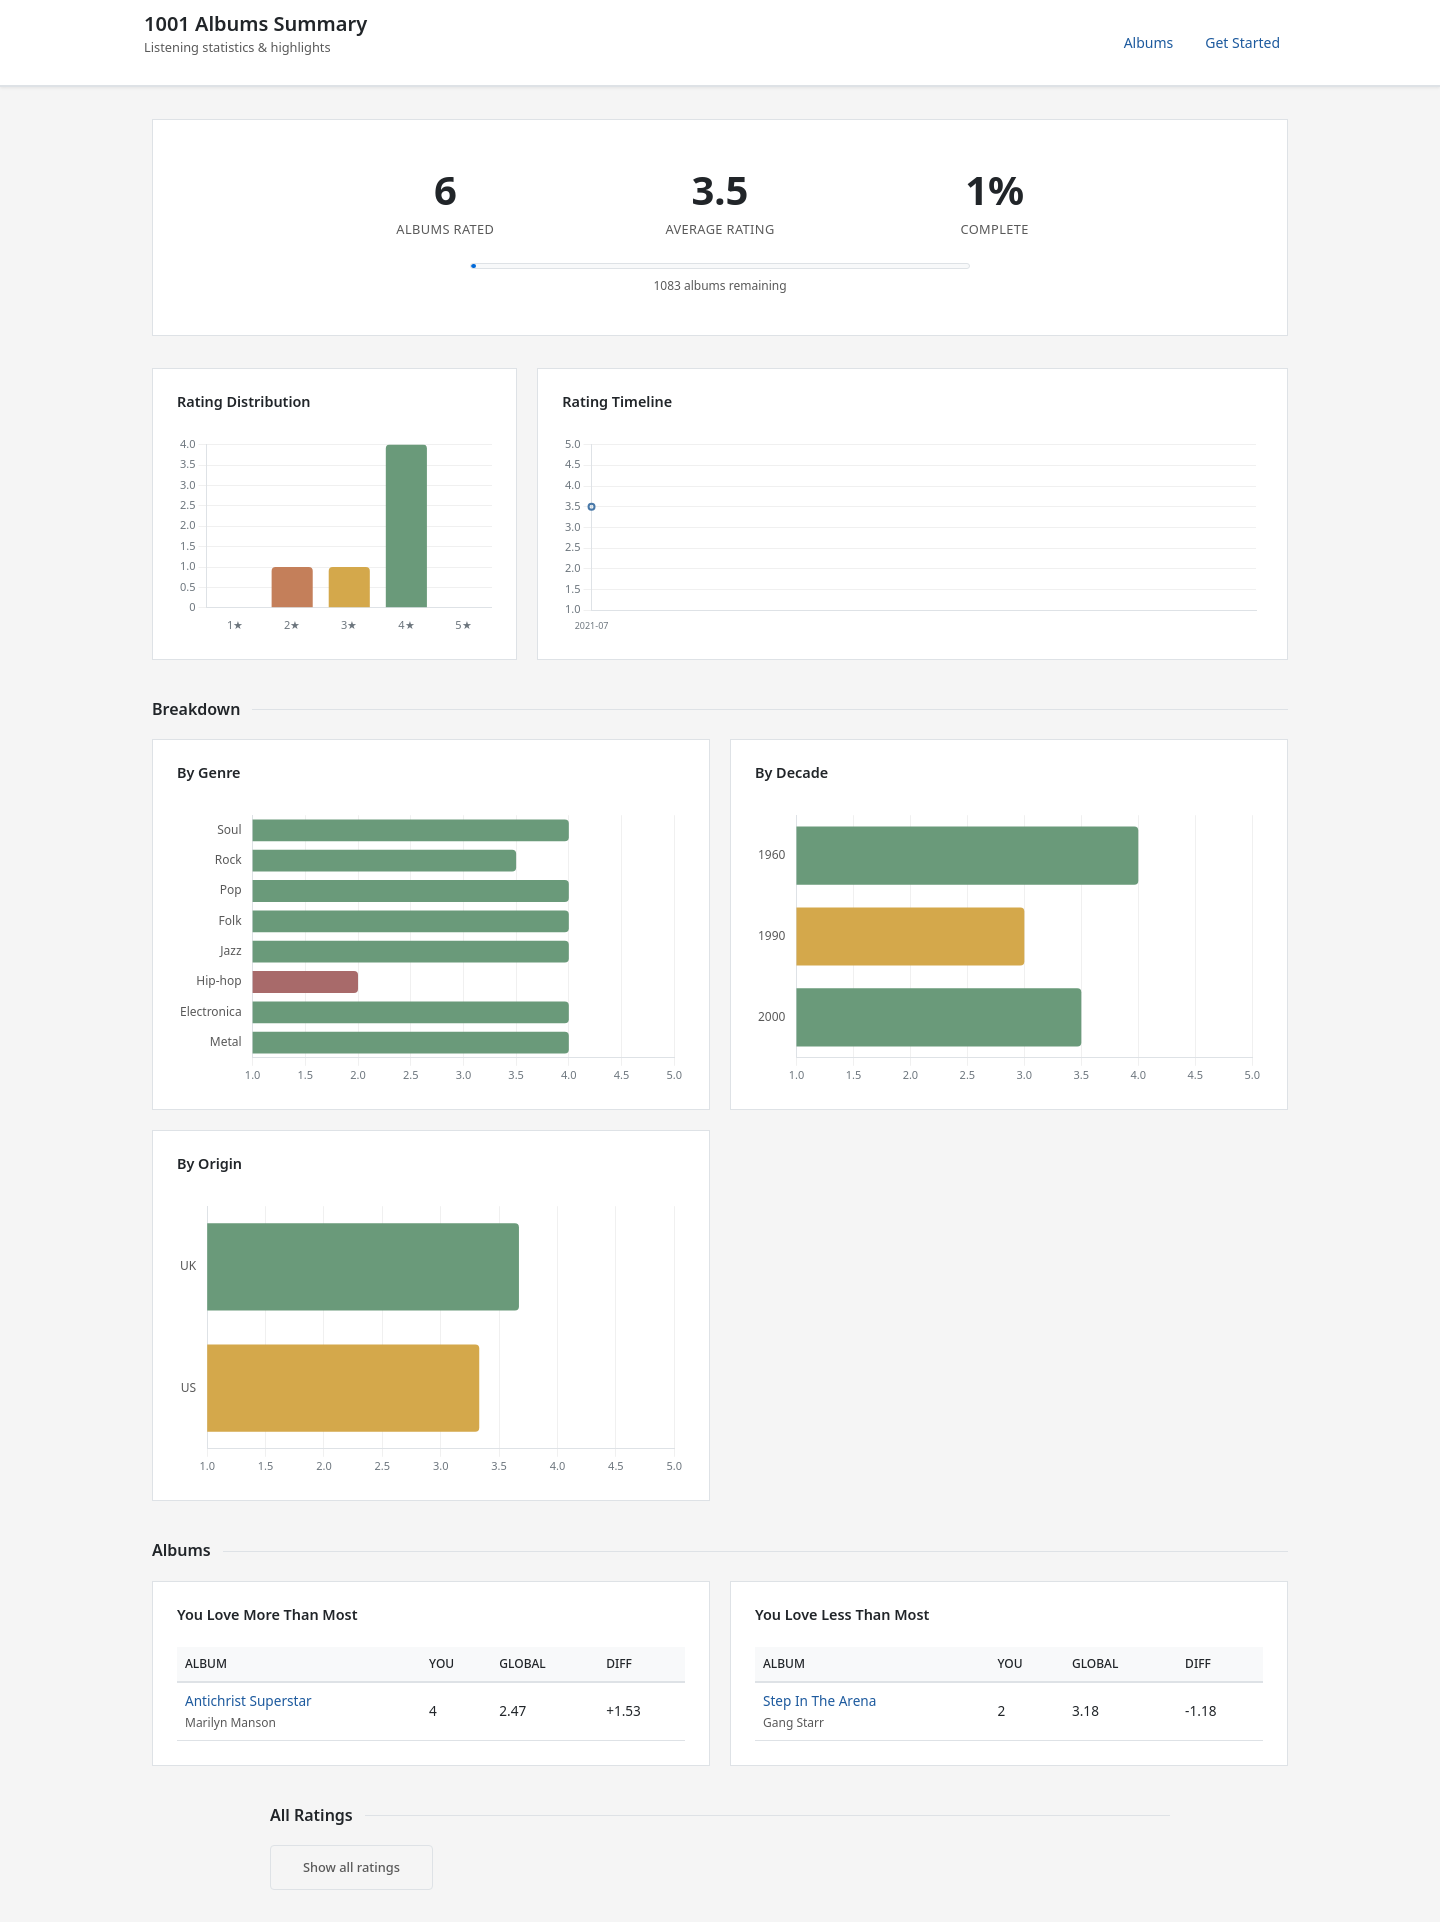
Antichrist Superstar (248, 1700)
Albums (1149, 42)
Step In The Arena (819, 1700)
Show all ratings (351, 1867)
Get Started (1242, 42)
